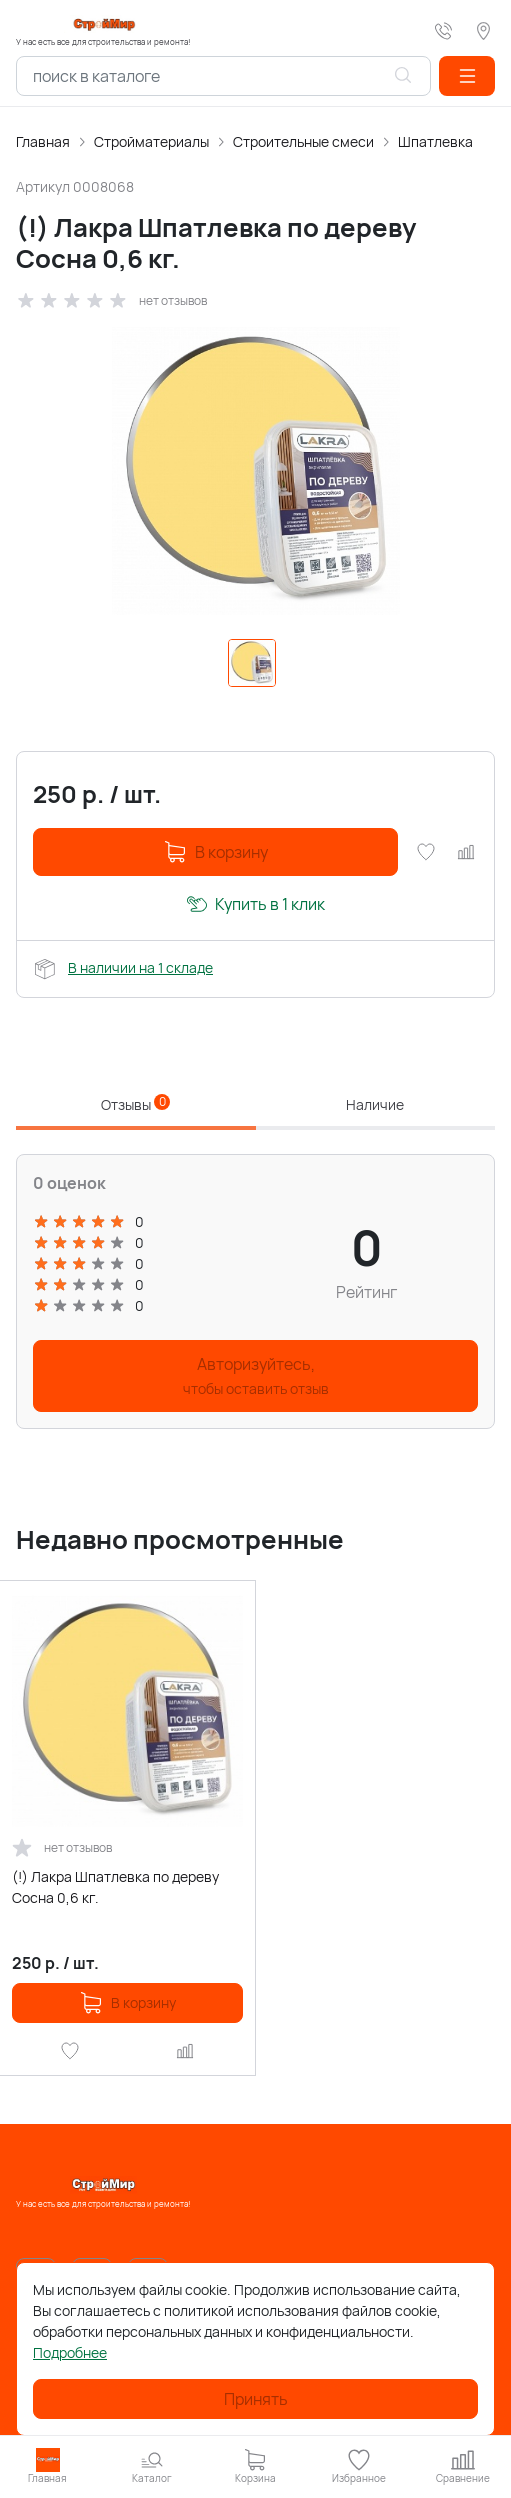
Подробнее (70, 2352)
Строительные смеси (303, 141)
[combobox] (223, 76)
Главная (43, 141)
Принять (256, 2399)
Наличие (375, 1104)
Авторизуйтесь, (256, 1375)
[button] (467, 76)
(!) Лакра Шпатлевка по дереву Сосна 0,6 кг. (115, 1887)
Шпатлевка (435, 141)
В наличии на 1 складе (140, 967)
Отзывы (135, 1104)
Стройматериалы (151, 141)
